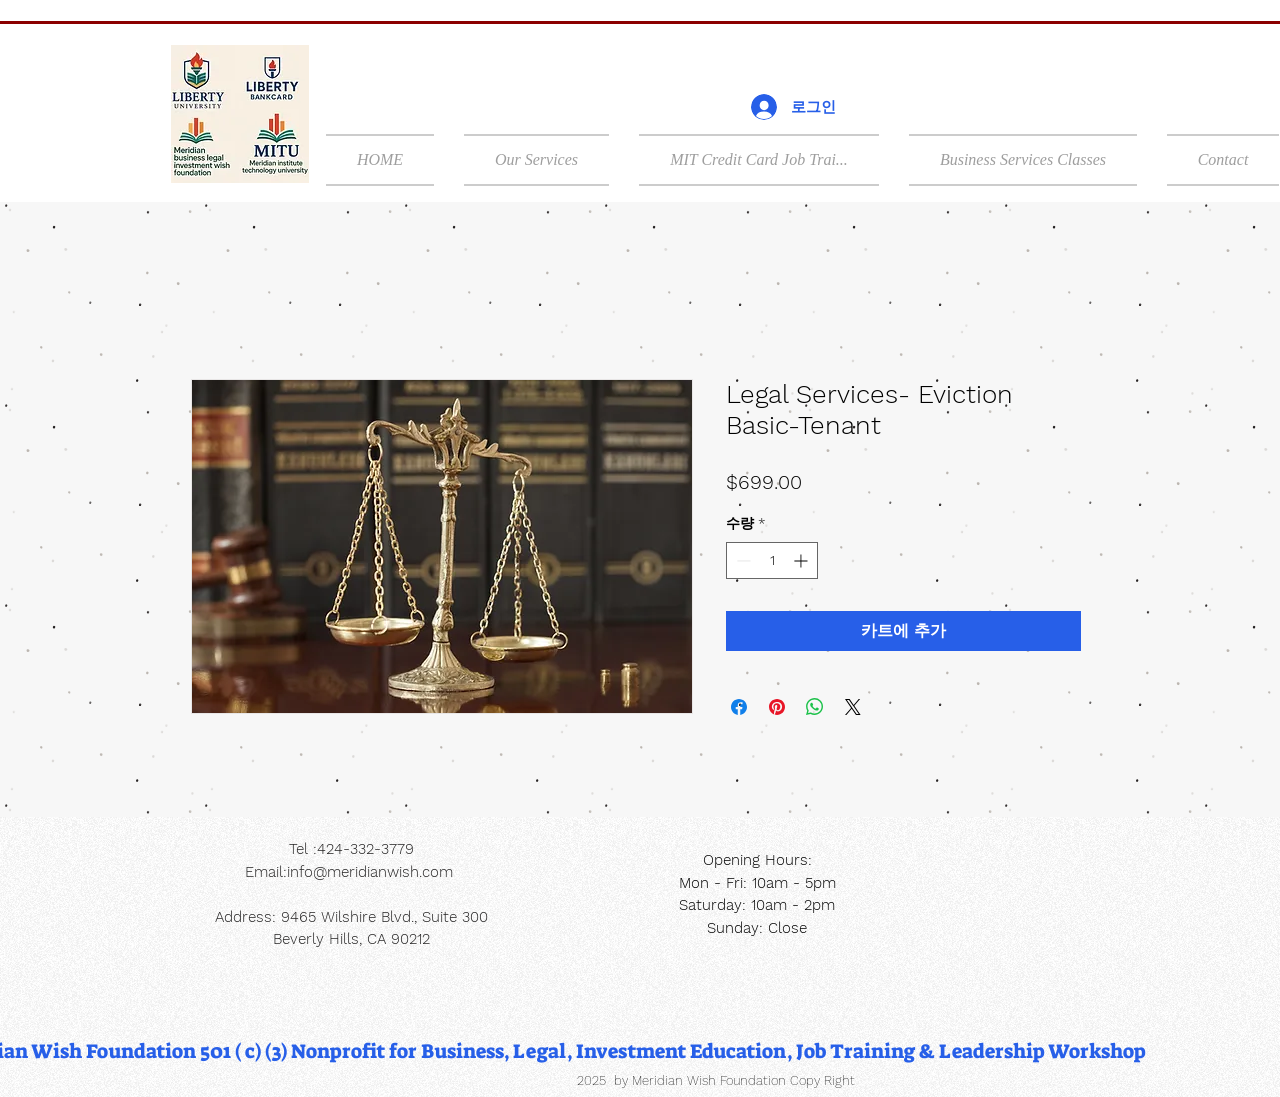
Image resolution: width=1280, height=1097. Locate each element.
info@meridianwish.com (370, 872)
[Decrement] (741, 560)
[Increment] (802, 560)
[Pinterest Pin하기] (777, 707)
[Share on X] (853, 707)
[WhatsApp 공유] (815, 707)
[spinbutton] (772, 560)
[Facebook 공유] (739, 707)
